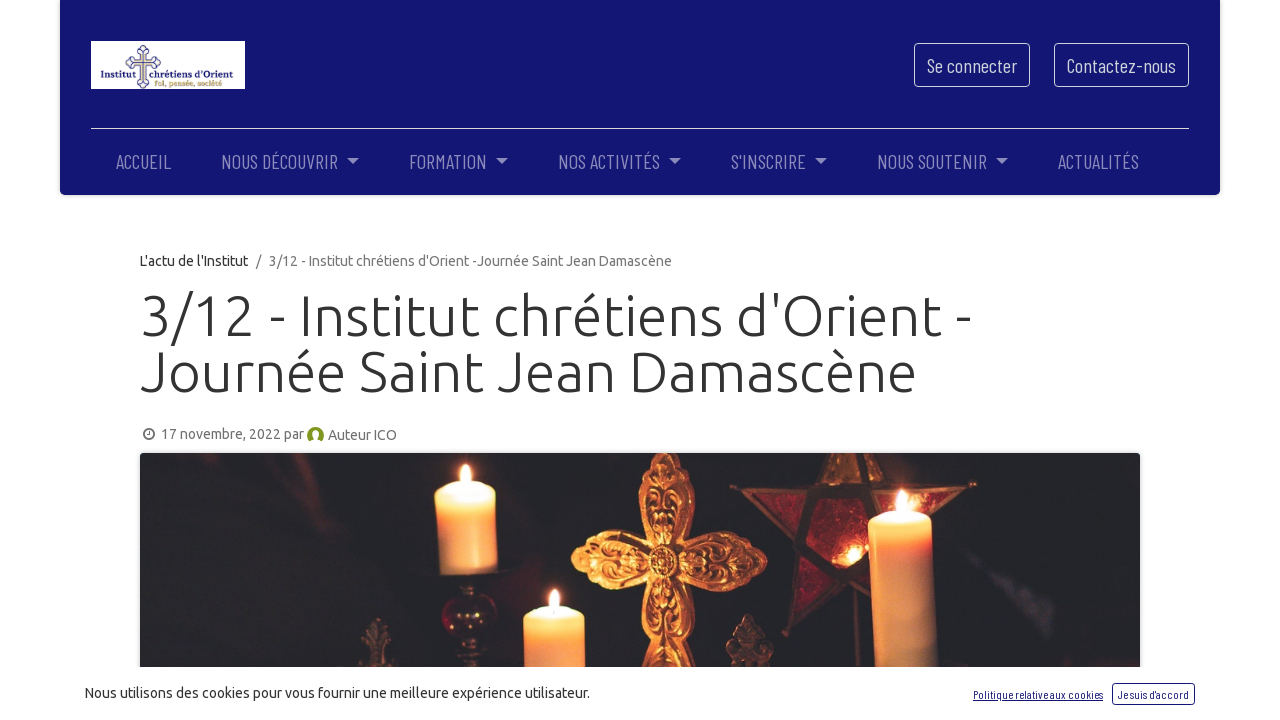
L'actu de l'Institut (194, 261)
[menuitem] (143, 161)
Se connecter (972, 65)
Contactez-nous (1121, 65)
